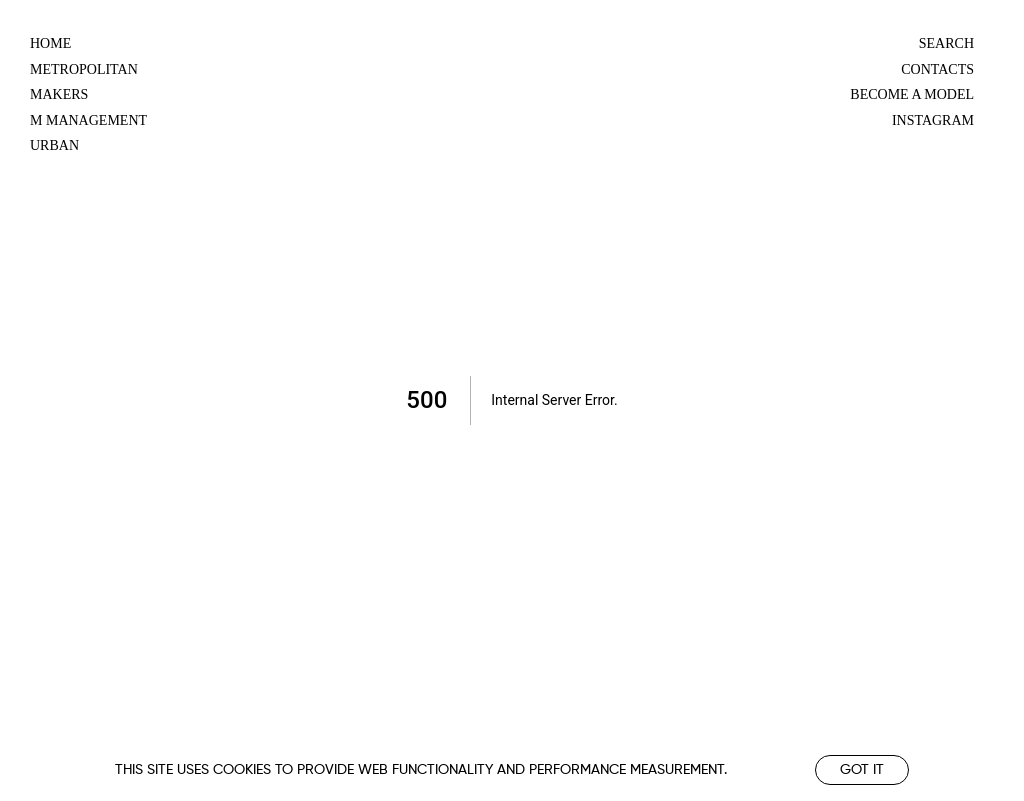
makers (59, 94)
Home (50, 43)
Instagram (933, 120)
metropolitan (84, 69)
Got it (862, 770)
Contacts (937, 69)
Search (946, 43)
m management (88, 120)
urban (54, 145)
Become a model (912, 94)
